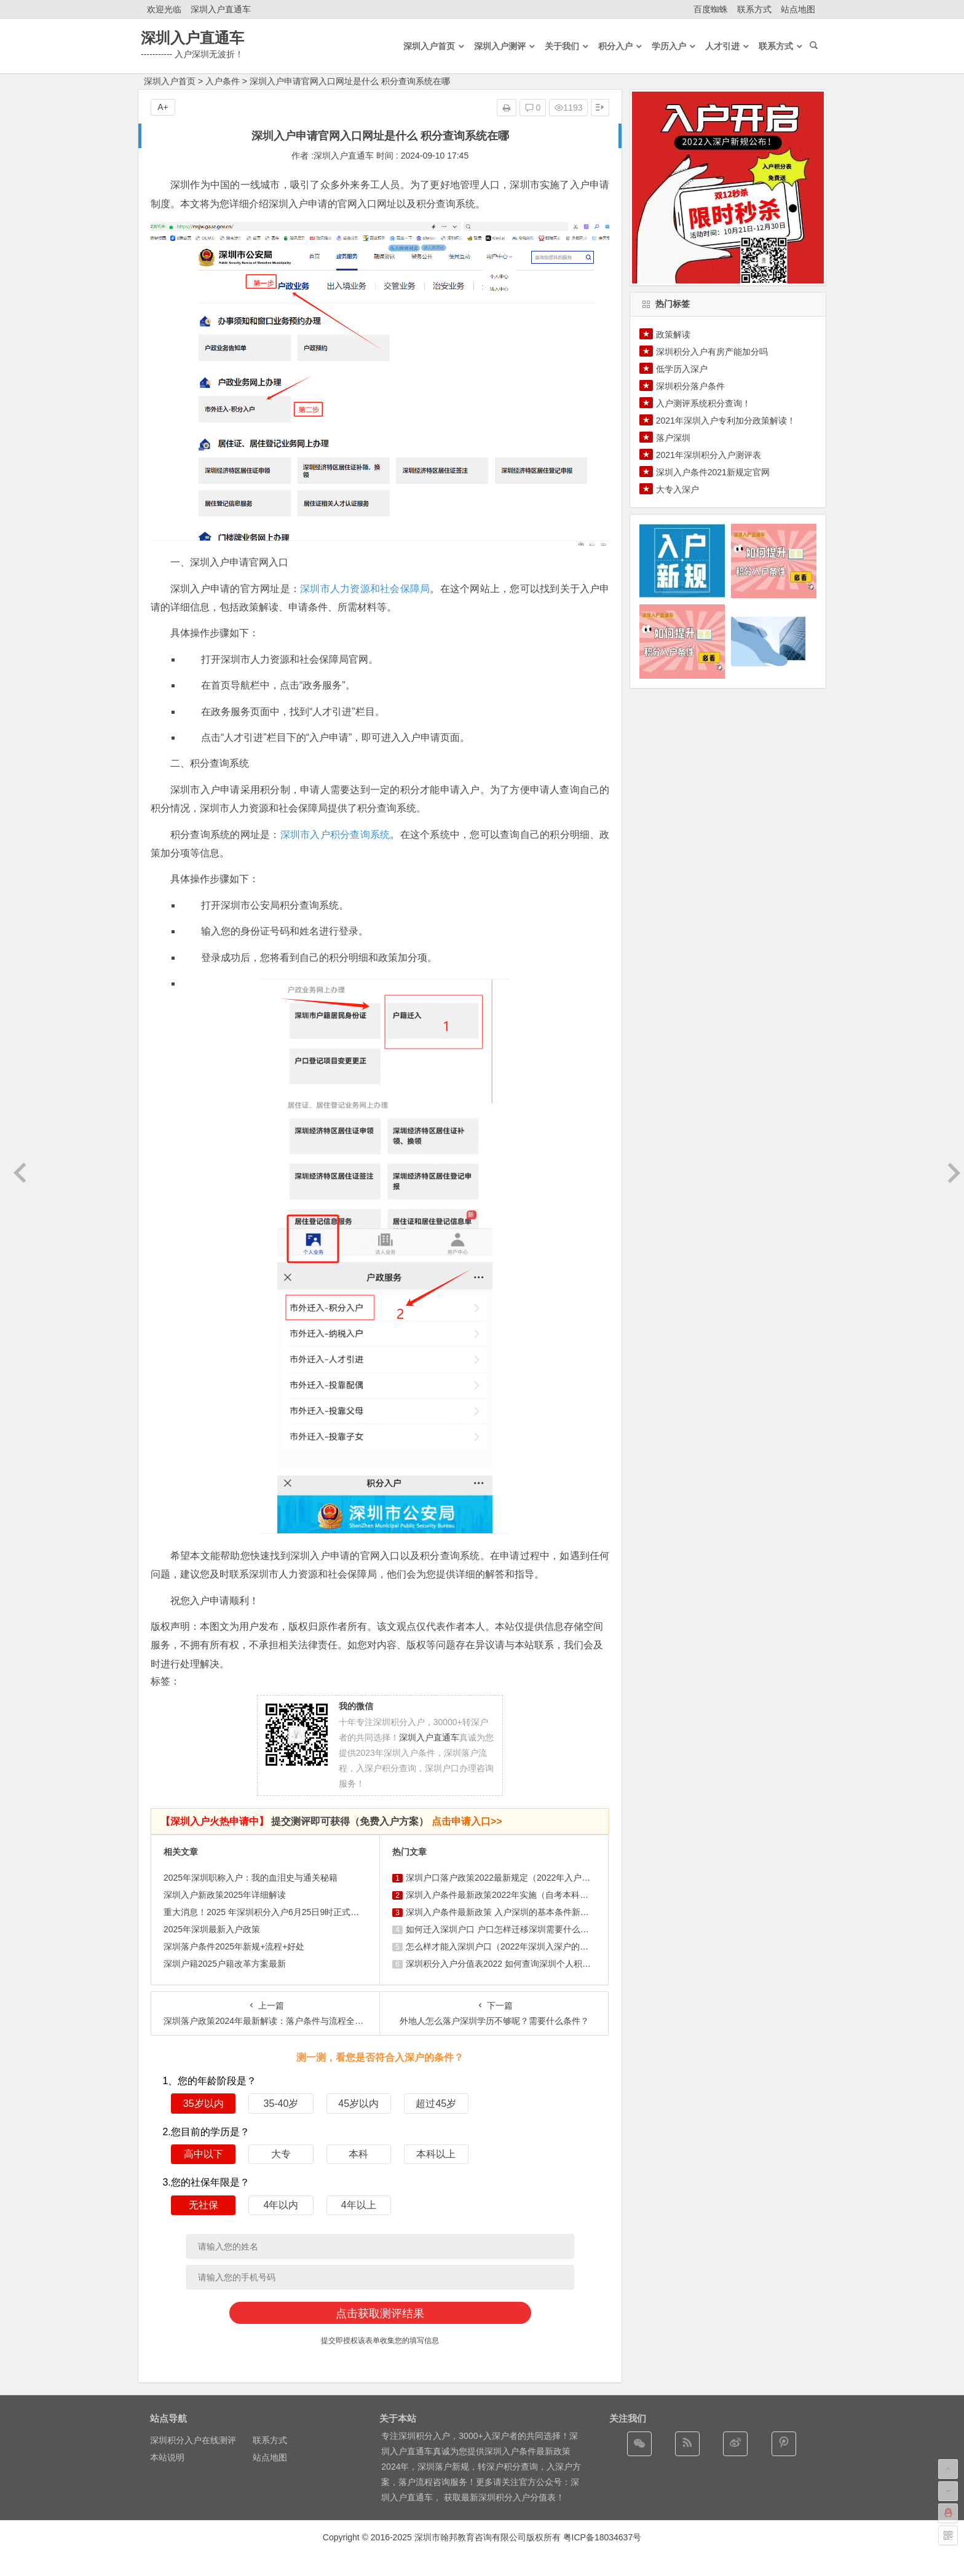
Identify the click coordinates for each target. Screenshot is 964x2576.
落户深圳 (673, 438)
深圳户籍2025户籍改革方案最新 (225, 1964)
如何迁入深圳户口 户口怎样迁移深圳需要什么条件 (502, 1929)
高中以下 (203, 2154)
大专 (281, 2154)
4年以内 (280, 2205)
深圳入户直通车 (221, 9)
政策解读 (673, 334)
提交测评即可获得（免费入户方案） (331, 1821)
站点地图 (798, 9)
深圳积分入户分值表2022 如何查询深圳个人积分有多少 (511, 1964)
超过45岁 (436, 2103)
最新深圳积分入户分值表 (508, 2497)
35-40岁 (280, 2103)
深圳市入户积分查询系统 (335, 834)
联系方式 (754, 9)
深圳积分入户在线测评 (193, 2440)
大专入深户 (677, 489)
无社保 (203, 2205)
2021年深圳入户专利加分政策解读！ (726, 420)
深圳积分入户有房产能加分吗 (712, 352)
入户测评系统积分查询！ (703, 403)
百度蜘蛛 (710, 9)
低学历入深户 (682, 369)
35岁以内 (203, 2103)
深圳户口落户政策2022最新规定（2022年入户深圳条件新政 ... (524, 1878)
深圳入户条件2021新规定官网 (713, 472)
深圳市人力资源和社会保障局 (365, 588)
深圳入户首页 (170, 81)
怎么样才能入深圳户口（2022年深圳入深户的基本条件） (514, 1946)
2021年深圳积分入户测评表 (708, 455)
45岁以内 (358, 2103)
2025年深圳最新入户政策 (212, 1929)
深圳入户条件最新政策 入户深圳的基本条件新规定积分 (510, 1912)
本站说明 (167, 2457)
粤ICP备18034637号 (602, 2537)
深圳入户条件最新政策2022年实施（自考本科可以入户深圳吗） (527, 1895)
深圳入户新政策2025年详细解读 (225, 1895)
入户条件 (222, 81)
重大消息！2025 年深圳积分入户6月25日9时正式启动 (266, 1912)
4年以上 (358, 2205)
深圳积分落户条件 (690, 386)
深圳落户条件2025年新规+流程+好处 (234, 1946)
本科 (358, 2154)
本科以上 (436, 2154)
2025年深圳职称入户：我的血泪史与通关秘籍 (251, 1878)
